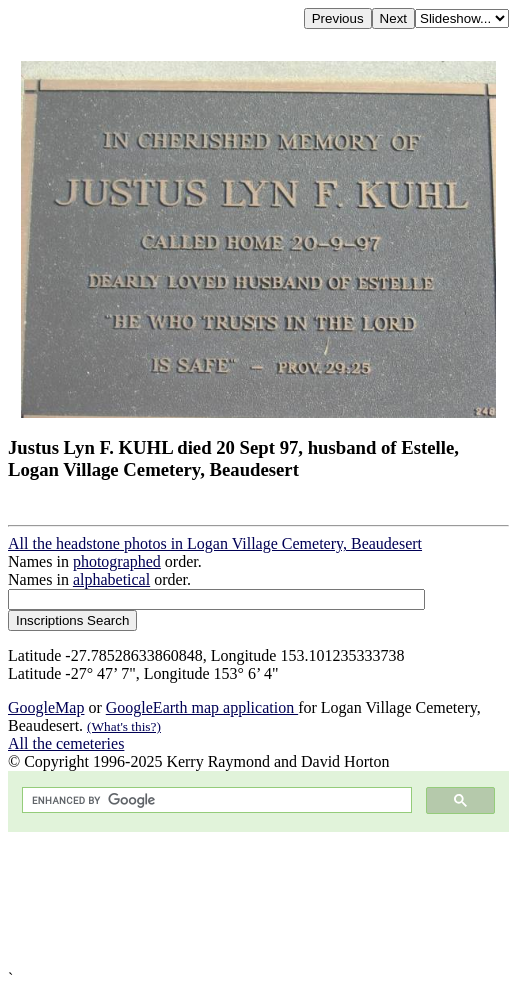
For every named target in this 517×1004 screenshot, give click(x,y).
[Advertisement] (258, 901)
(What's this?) (124, 726)
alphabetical (111, 579)
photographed (117, 561)
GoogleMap (46, 707)
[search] (215, 800)
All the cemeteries (66, 743)
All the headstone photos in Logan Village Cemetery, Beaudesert (215, 543)
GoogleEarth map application (202, 707)
